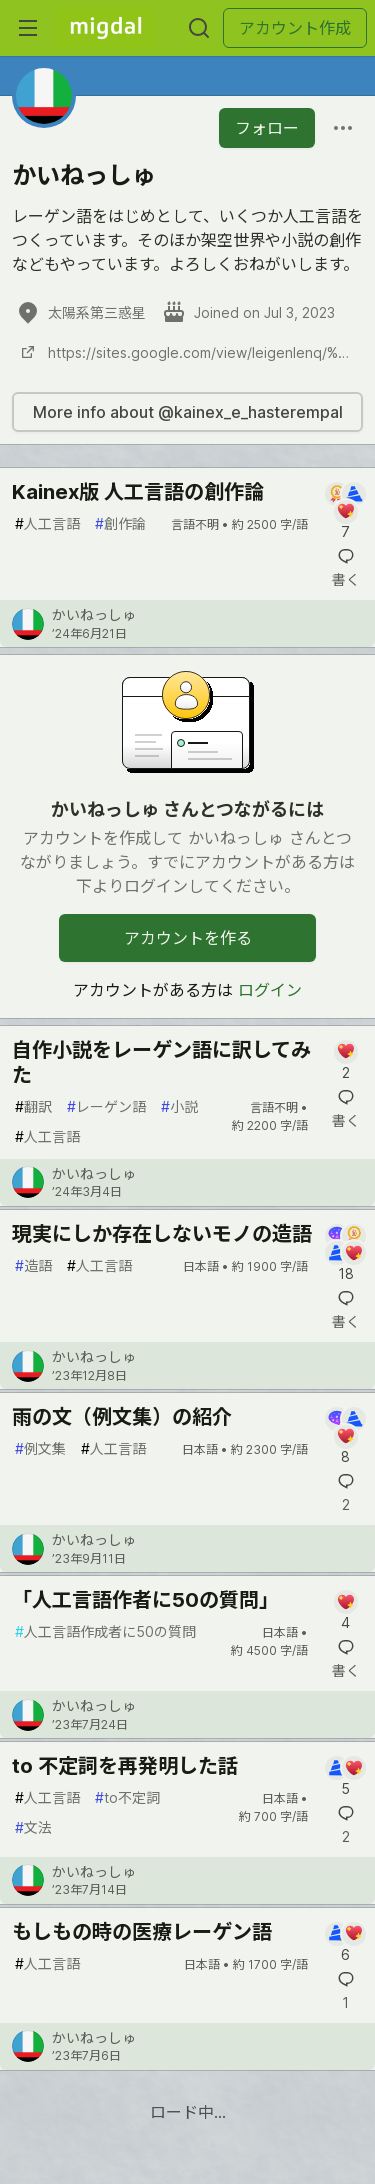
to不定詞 (127, 1797)
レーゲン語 (106, 1106)
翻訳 (33, 1106)
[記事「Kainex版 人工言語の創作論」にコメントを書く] (345, 512)
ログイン (270, 990)
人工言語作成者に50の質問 (105, 1631)
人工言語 (47, 523)
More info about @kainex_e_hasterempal (188, 412)
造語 (33, 1265)
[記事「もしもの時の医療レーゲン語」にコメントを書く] (345, 1943)
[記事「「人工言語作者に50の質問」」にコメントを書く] (345, 1611)
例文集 (40, 1448)
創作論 (120, 523)
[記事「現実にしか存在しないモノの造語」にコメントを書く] (345, 1254)
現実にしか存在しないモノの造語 (162, 1234)
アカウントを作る (188, 938)
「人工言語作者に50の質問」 (145, 1600)
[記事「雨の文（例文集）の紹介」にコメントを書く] (345, 1437)
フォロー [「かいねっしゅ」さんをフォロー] (267, 128)
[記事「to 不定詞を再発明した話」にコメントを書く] (345, 1777)
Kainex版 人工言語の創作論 (138, 492)
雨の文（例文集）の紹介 (122, 1417)
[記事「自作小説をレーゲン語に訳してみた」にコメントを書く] (345, 1061)
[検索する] (199, 28)
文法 (33, 1827)
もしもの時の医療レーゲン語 (142, 1932)
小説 (179, 1106)
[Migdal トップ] (106, 28)
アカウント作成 (295, 28)
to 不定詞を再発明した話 (125, 1766)
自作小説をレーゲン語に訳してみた (161, 1062)
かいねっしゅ (94, 614)
